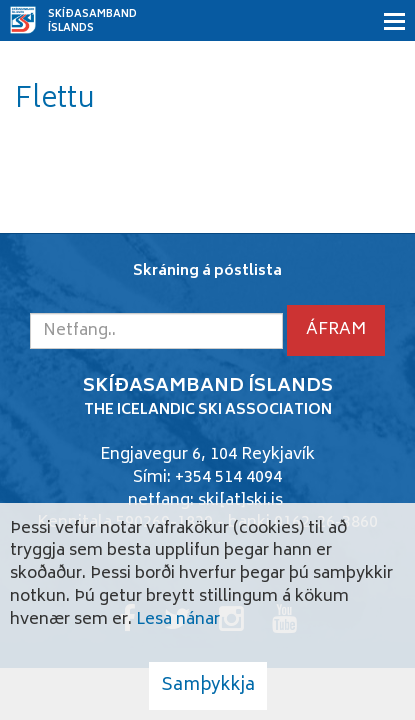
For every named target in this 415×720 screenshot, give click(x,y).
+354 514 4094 (228, 478)
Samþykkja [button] (208, 686)
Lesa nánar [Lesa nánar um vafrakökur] (178, 620)
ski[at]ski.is (240, 501)
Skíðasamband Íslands (92, 22)
